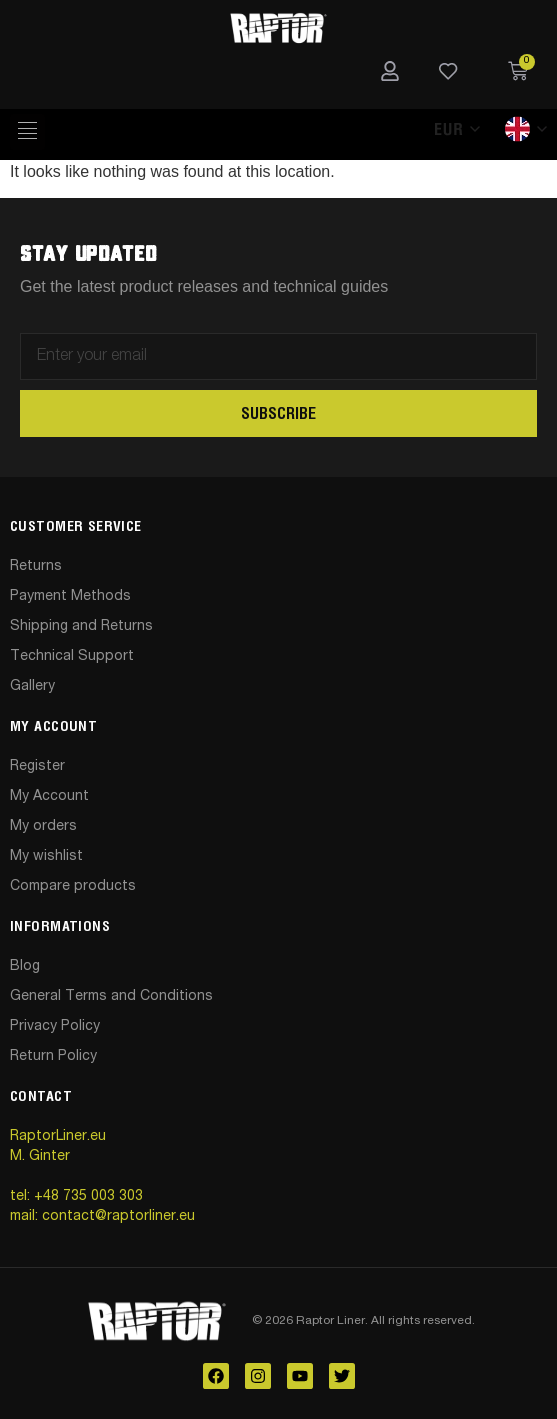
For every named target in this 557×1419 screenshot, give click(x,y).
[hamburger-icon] (27, 132)
